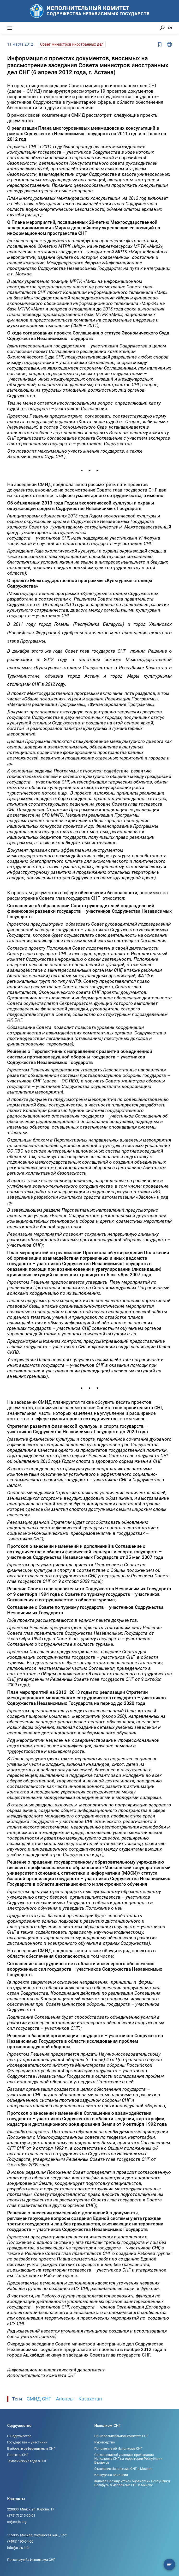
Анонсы (65, 2399)
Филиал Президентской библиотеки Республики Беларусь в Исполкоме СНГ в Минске (132, 2483)
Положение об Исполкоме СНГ (118, 2448)
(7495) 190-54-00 (20, 2541)
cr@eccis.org (17, 2522)
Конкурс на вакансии (111, 2475)
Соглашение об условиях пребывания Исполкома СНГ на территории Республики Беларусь (128, 2458)
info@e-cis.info (18, 2548)
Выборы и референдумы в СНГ (31, 2448)
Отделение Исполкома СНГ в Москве (123, 2469)
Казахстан (90, 2399)
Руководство (104, 2442)
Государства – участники (27, 2442)
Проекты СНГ (18, 2455)
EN (170, 28)
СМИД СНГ (39, 2399)
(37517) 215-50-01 (21, 2515)
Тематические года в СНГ (27, 2461)
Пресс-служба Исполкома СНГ (31, 2560)
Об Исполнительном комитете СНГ (121, 2436)
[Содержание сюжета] (169, 2564)
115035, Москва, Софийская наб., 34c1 (37, 2535)
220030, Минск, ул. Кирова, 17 (30, 2509)
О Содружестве (19, 2436)
